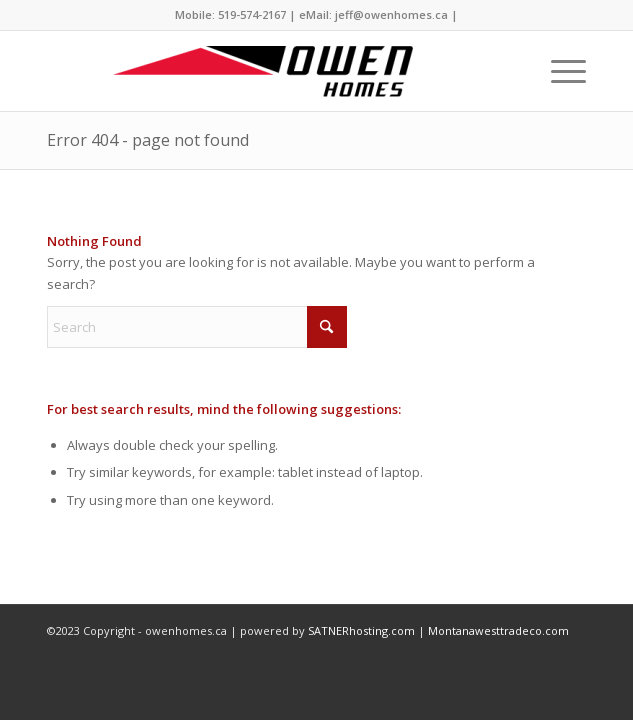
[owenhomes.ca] (262, 71)
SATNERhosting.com (361, 630)
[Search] (197, 327)
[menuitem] (558, 71)
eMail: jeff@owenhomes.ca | (378, 14)
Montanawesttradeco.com (498, 630)
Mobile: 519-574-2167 (230, 14)
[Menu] (558, 71)
